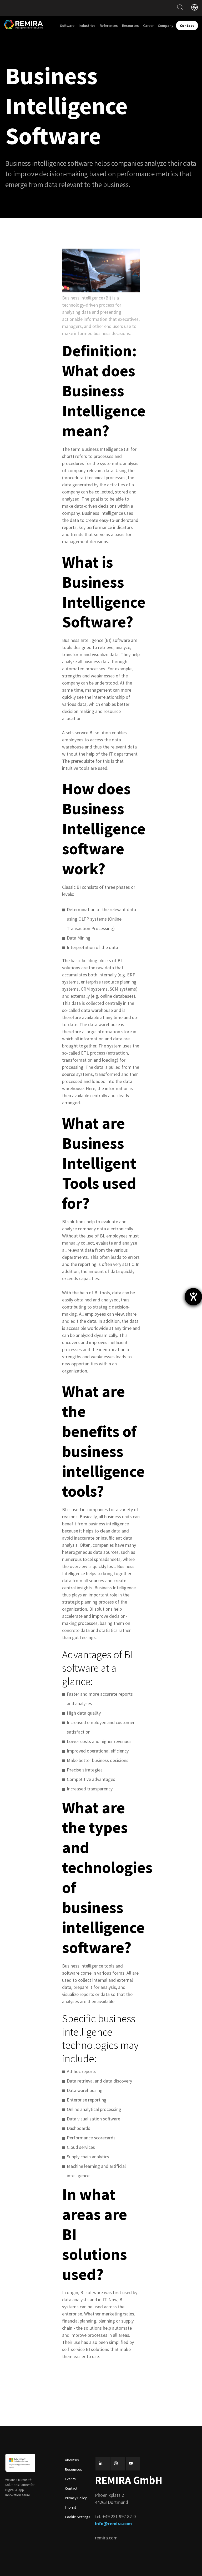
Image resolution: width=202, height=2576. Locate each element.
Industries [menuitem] (87, 25)
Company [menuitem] (165, 25)
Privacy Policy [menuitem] (76, 2497)
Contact (187, 25)
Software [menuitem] (67, 25)
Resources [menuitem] (130, 25)
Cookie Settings (77, 2516)
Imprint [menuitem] (70, 2507)
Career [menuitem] (148, 25)
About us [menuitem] (72, 2460)
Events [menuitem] (70, 2479)
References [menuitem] (109, 25)
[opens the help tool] (193, 1296)
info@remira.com (113, 2523)
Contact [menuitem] (71, 2488)
